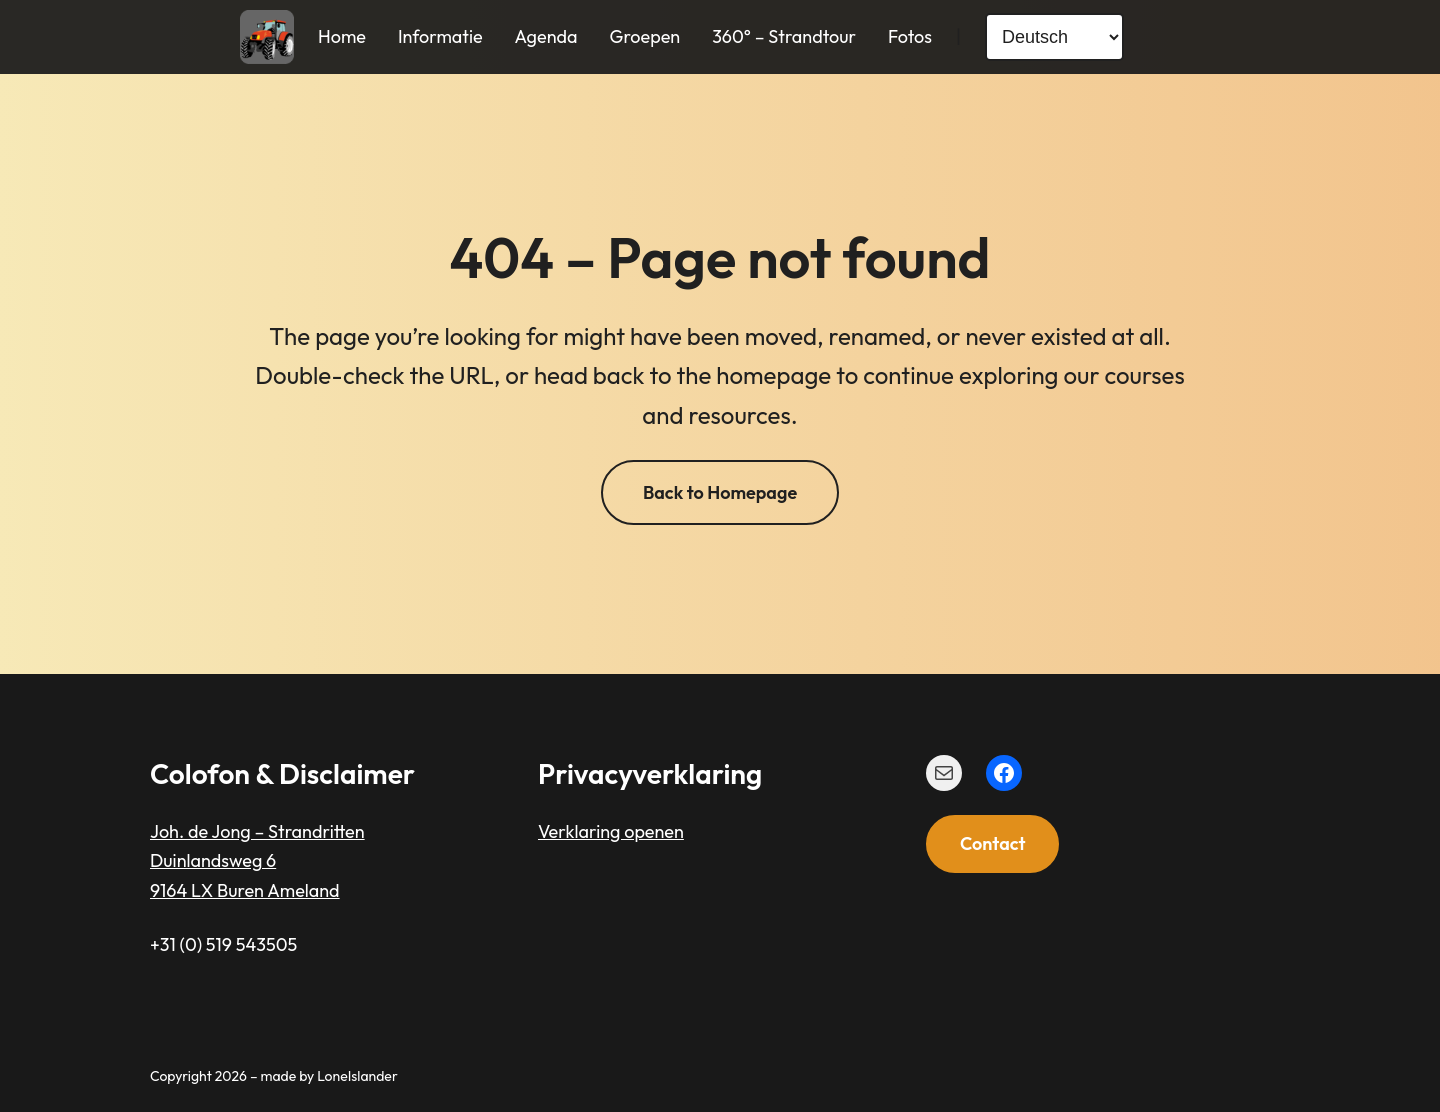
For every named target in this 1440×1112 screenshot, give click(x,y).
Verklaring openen (611, 831)
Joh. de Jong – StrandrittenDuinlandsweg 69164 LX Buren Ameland (257, 861)
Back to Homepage (720, 492)
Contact (992, 843)
